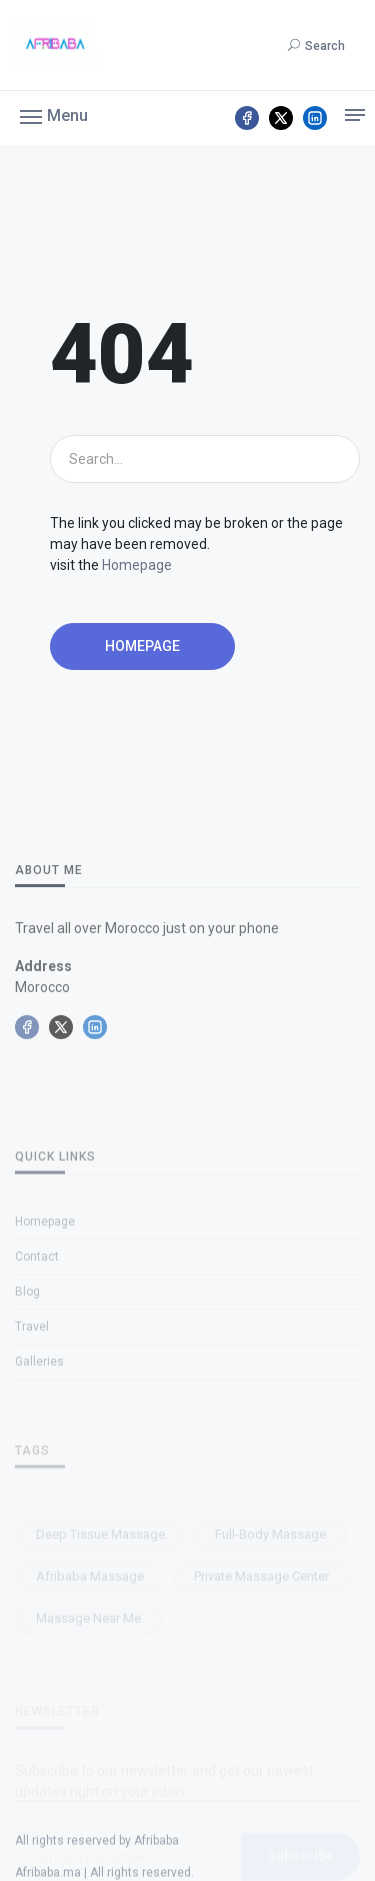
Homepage (137, 565)
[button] (54, 115)
